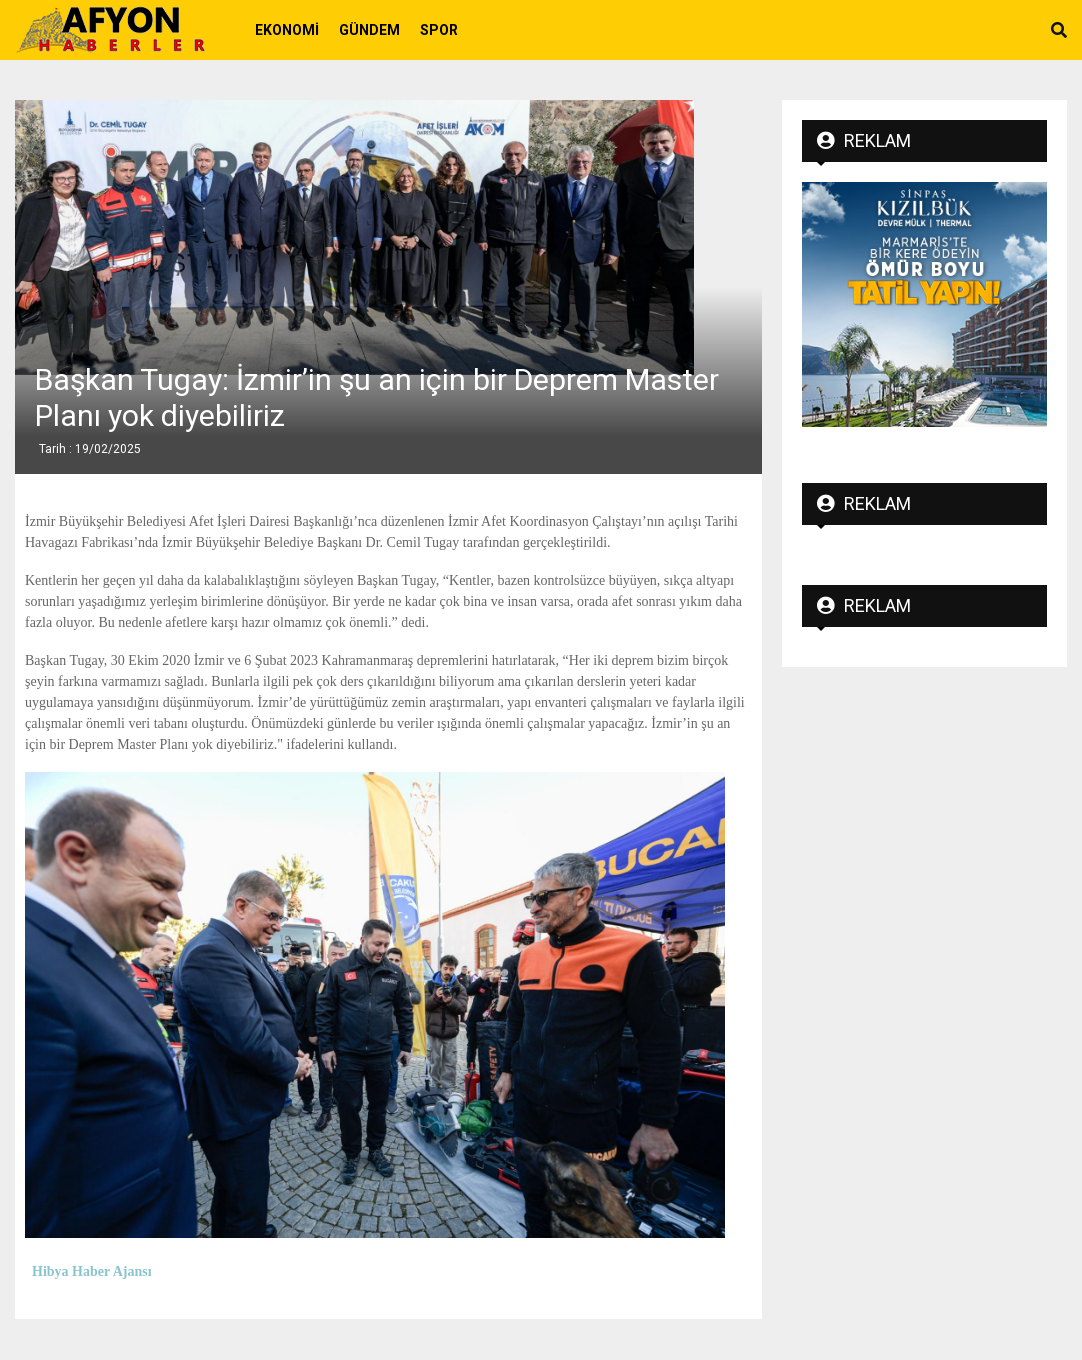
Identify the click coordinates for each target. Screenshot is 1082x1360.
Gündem (369, 30)
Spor (439, 30)
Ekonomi (287, 30)
